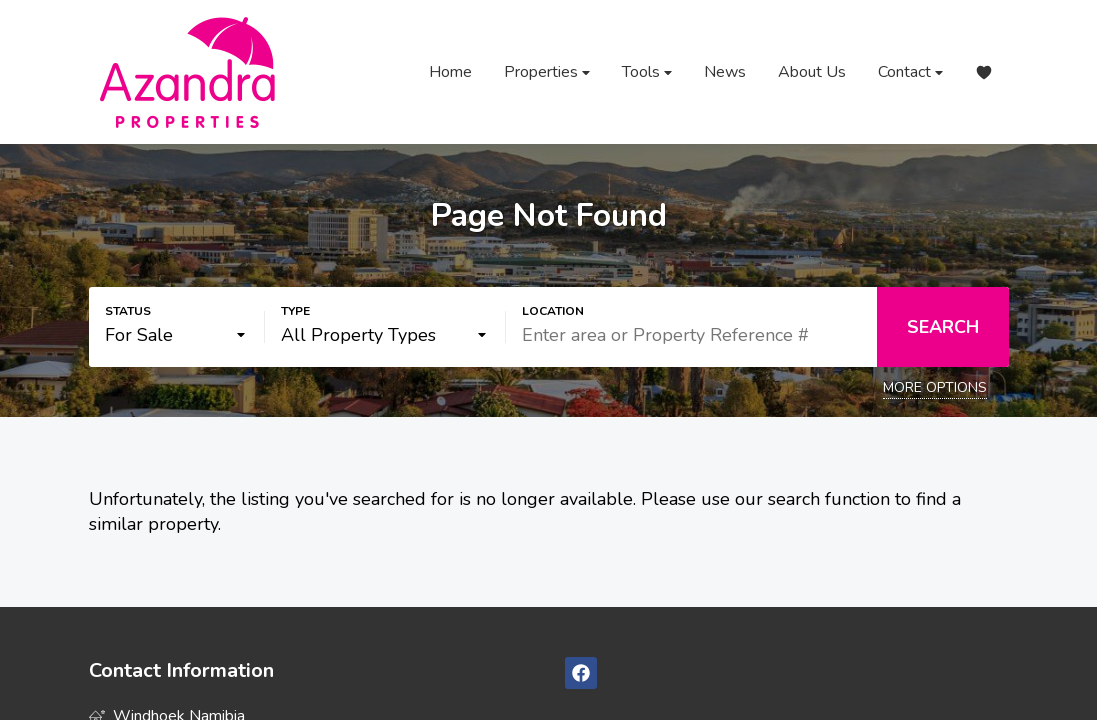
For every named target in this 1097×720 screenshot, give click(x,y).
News (725, 72)
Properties (547, 72)
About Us (812, 72)
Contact (910, 72)
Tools (647, 72)
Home (450, 72)
